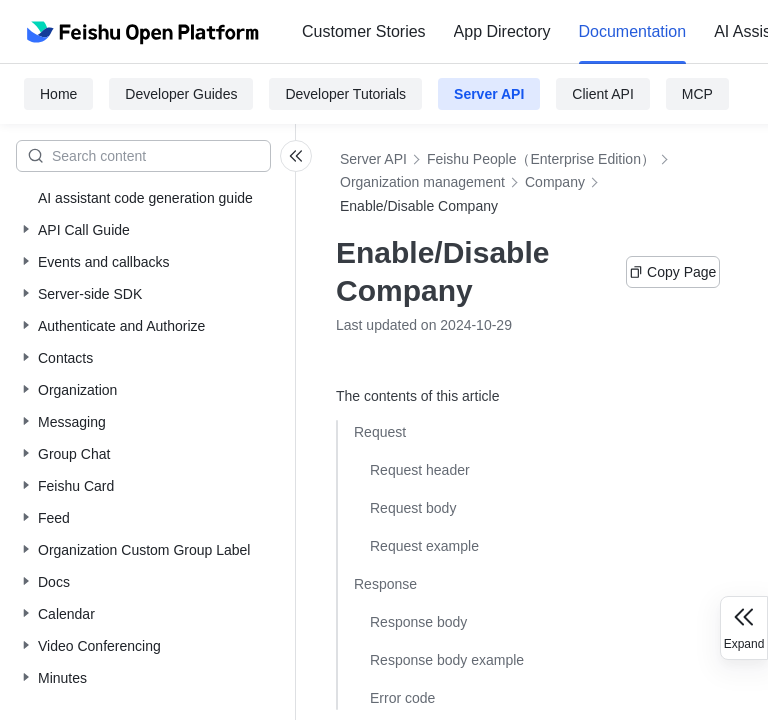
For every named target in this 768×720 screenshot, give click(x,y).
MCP (697, 94)
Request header (420, 470)
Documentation (633, 31)
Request (380, 432)
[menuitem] (364, 32)
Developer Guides (181, 94)
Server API (489, 94)
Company (555, 182)
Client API (602, 94)
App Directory (502, 31)
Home (58, 94)
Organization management (422, 182)
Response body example (447, 660)
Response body (418, 622)
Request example (424, 546)
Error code (402, 698)
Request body (413, 508)
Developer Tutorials (345, 94)
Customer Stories (364, 31)
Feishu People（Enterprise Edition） (541, 159)
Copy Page (672, 272)
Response (385, 584)
